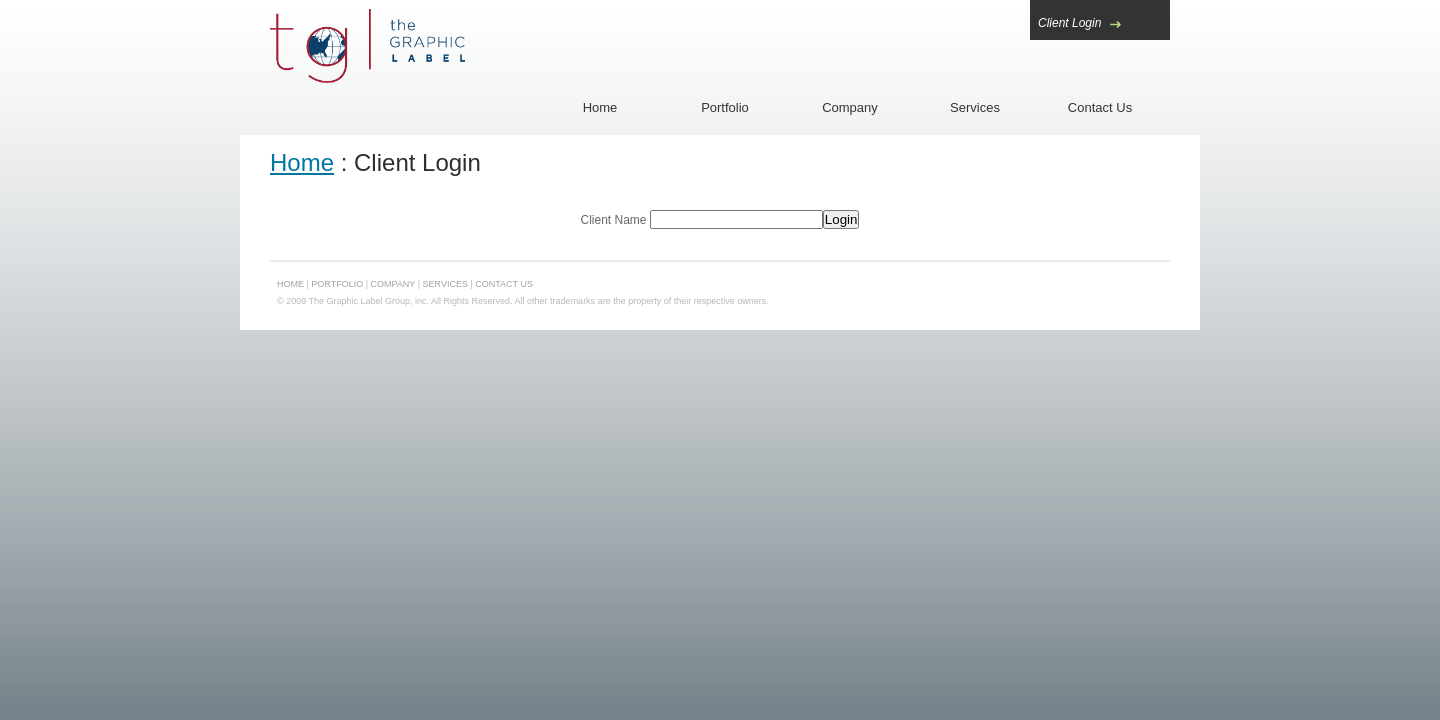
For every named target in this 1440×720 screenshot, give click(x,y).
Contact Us (1100, 107)
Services (975, 107)
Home (600, 107)
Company (850, 107)
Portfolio (725, 107)
